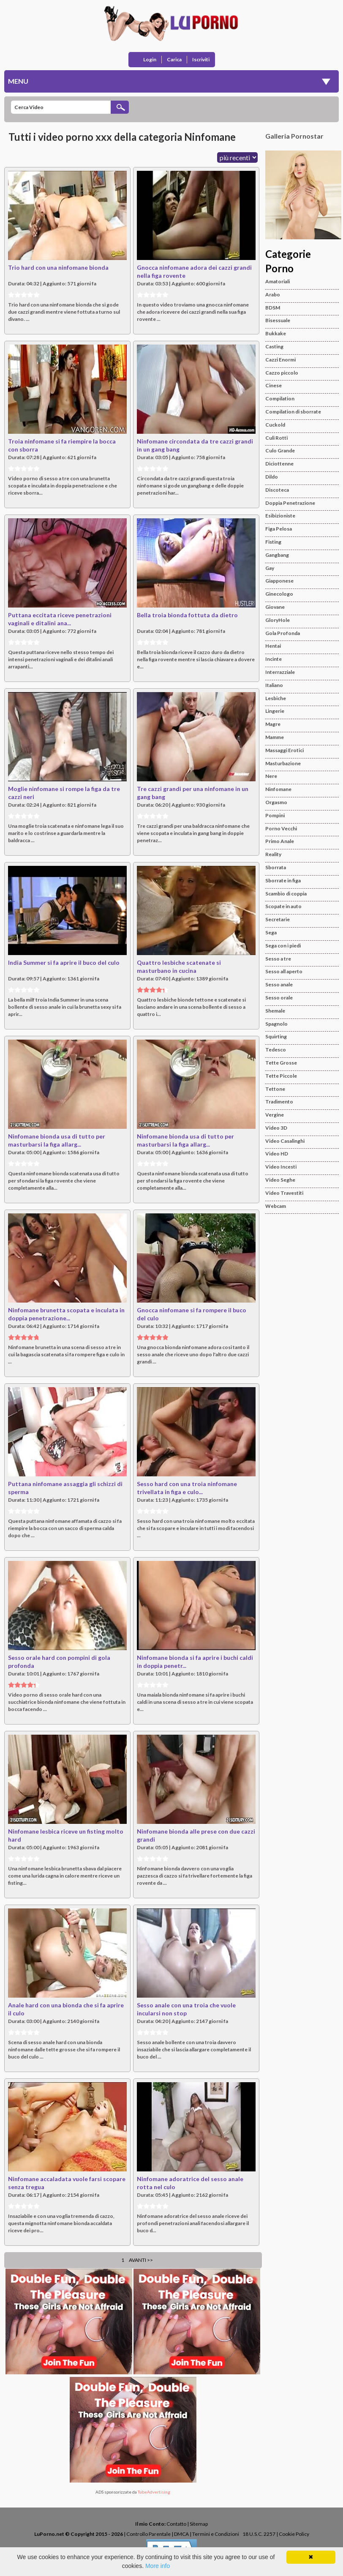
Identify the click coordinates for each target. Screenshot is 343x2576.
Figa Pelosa (278, 529)
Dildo (271, 477)
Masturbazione (283, 763)
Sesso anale (279, 984)
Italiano (274, 685)
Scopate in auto (283, 906)
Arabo (272, 294)
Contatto (176, 2524)
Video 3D (276, 1128)
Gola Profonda (282, 633)
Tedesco (275, 1049)
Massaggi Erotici (284, 750)
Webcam (275, 1206)
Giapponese (279, 581)
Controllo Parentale (148, 2534)
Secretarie (277, 919)
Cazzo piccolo (281, 373)
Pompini (275, 815)
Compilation (279, 398)
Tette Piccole (281, 1076)
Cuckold (275, 425)
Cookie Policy (294, 2534)
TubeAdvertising (154, 2491)
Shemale (275, 1010)
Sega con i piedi (283, 945)
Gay (269, 568)
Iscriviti (201, 59)
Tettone (275, 1089)
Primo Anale (279, 841)
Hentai (273, 646)
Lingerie (274, 711)
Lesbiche (275, 698)
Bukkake (275, 333)
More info (157, 2565)
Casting (274, 346)
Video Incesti (281, 1166)
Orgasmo (276, 802)
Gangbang (277, 555)
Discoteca (277, 490)
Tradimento (279, 1101)
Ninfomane (278, 789)
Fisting (273, 542)
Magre (272, 724)
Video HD (276, 1153)
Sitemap (199, 2524)
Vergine (274, 1114)
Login (149, 59)
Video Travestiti (284, 1193)
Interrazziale (280, 672)
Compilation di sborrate (293, 411)
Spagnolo (276, 1024)
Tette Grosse (281, 1062)
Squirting (276, 1036)
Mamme (274, 737)
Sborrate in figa (283, 880)
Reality (273, 854)
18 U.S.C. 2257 (258, 2534)
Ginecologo (279, 594)
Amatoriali (277, 281)
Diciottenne (279, 463)
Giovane (275, 607)
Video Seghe (280, 1180)
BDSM (272, 307)
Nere (271, 776)
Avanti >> (141, 2260)
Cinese (273, 385)
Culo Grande (280, 450)
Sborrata (275, 867)
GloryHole (277, 620)
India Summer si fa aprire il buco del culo (64, 962)
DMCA (181, 2534)
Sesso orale (279, 997)
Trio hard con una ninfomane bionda (58, 267)
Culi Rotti (276, 438)
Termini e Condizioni (215, 2534)
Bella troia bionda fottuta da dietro (187, 615)
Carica (174, 59)
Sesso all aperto (283, 971)
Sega (271, 932)
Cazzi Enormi (280, 359)
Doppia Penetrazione (290, 503)
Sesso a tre (278, 958)
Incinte (273, 659)
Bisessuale (277, 320)
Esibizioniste (280, 515)
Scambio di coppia (286, 893)
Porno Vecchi (281, 828)
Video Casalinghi (285, 1141)
